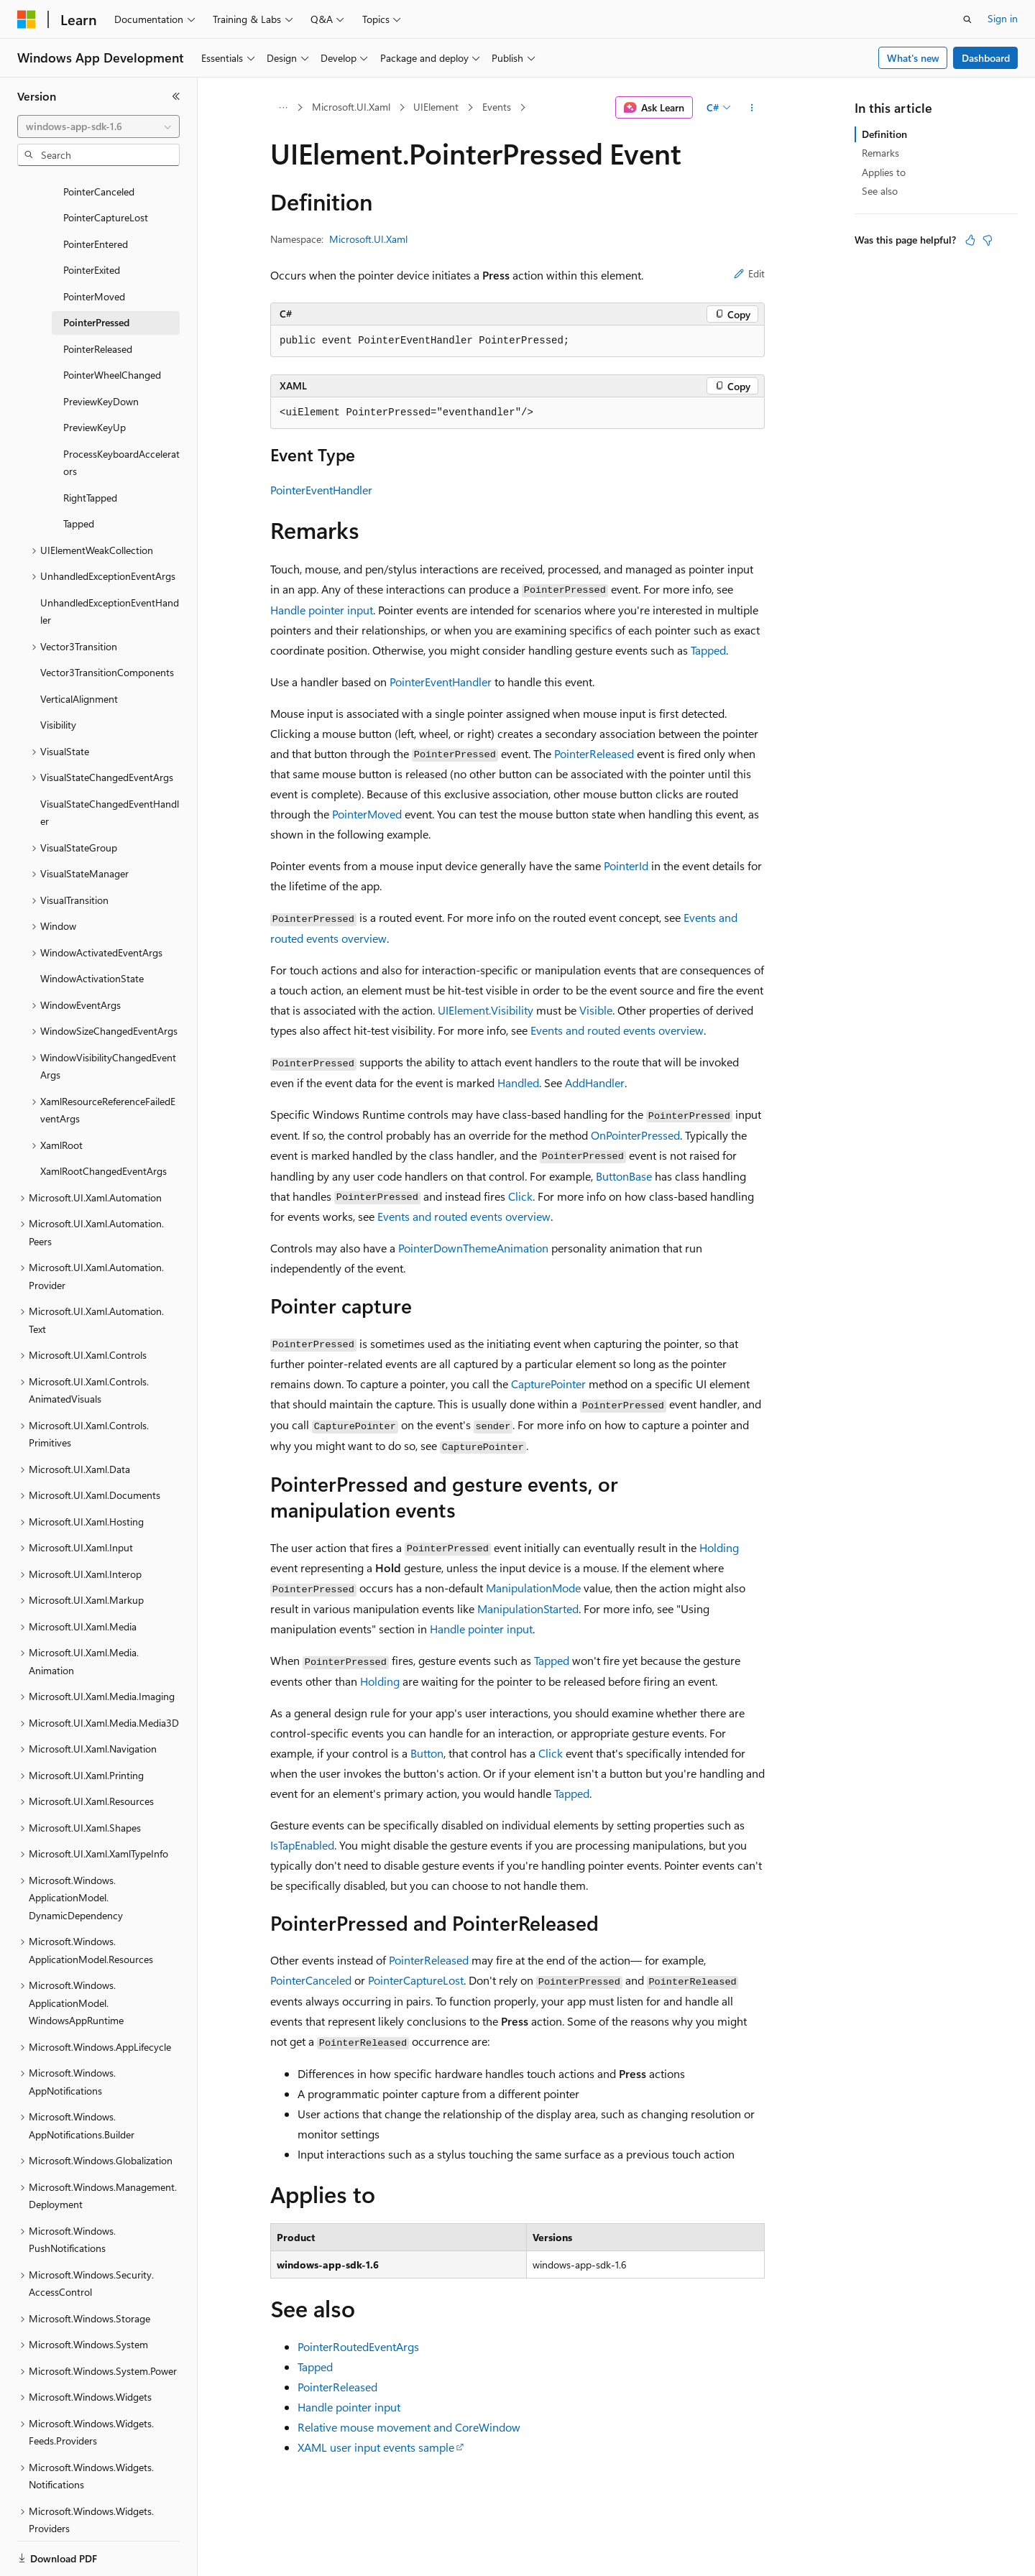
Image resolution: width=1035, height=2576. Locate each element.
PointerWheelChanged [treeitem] (112, 325)
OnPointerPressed (635, 1134)
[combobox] (98, 126)
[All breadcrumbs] (282, 107)
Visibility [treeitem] (58, 675)
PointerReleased (594, 753)
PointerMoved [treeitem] (94, 247)
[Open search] (967, 19)
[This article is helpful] (970, 240)
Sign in (1003, 18)
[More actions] (752, 107)
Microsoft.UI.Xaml (351, 107)
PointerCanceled (310, 1980)
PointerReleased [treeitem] (97, 299)
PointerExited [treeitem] (91, 220)
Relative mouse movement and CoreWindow (409, 2426)
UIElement (436, 107)
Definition (884, 134)
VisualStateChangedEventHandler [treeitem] (109, 763)
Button (426, 1752)
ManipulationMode (533, 1587)
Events (496, 107)
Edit (749, 273)
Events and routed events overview (617, 1030)
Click (520, 1196)
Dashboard (986, 58)
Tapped (708, 649)
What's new (913, 58)
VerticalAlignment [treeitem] (79, 649)
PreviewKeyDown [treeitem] (101, 352)
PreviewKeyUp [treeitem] (94, 377)
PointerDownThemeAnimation (473, 1247)
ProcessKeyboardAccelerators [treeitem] (121, 413)
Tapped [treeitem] (78, 474)
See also (880, 191)
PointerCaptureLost (416, 1980)
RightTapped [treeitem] (90, 448)
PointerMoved (367, 813)
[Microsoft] (26, 19)
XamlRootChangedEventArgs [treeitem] (103, 1121)
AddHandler (595, 1082)
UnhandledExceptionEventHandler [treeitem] (109, 562)
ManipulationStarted (528, 1608)
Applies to (884, 172)
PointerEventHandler (321, 489)
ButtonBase (624, 1175)
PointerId (626, 865)
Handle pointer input (321, 609)
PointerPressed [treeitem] (96, 273)
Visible (595, 1009)
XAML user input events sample (376, 2447)
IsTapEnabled (302, 1844)
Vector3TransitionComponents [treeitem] (107, 622)
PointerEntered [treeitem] (95, 194)
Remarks (880, 153)
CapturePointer (548, 1383)
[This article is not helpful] (987, 240)
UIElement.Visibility (485, 1009)
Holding (719, 1547)
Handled (518, 1082)
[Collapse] (176, 96)
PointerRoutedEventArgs (358, 2346)
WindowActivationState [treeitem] (92, 929)
